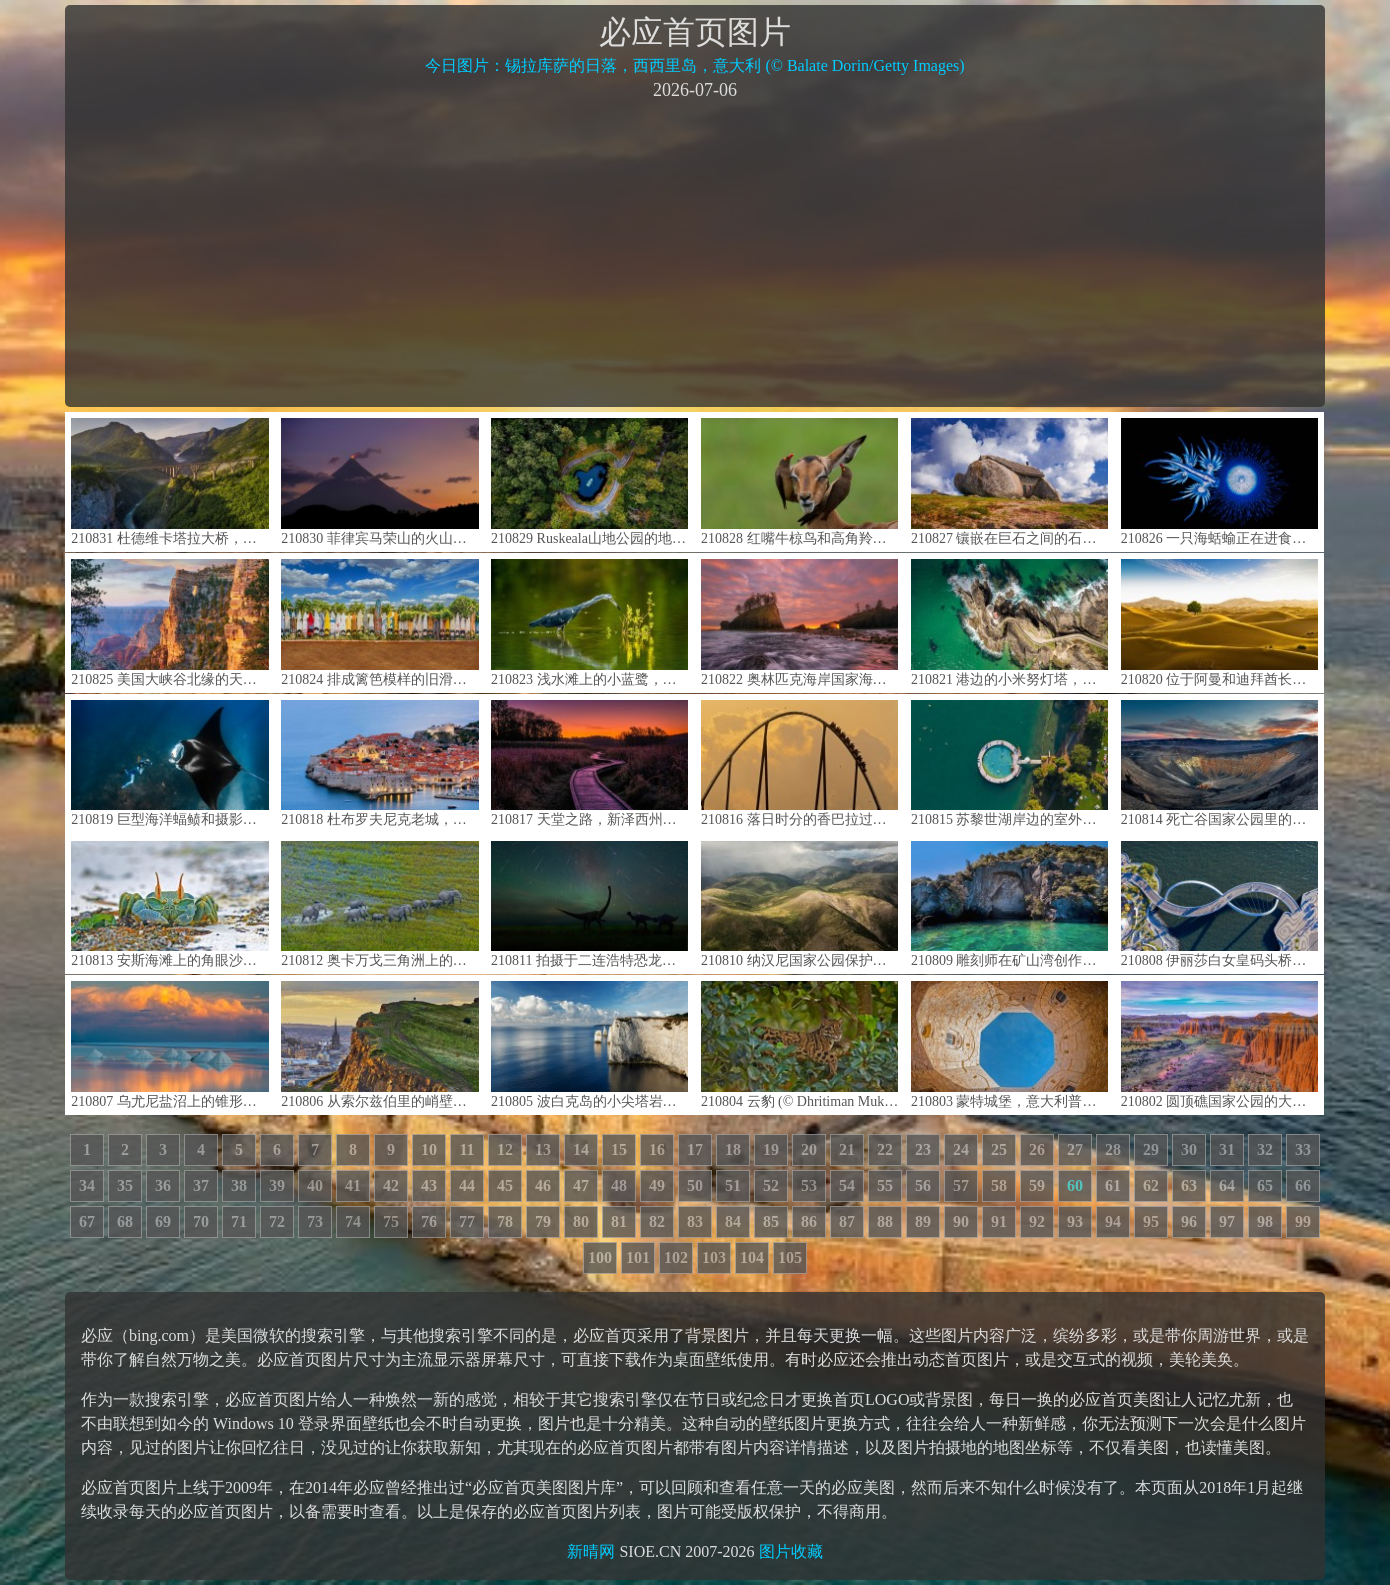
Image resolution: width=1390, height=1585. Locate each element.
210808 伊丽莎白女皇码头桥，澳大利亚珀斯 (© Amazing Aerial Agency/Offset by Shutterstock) (1219, 904)
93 (1075, 1221)
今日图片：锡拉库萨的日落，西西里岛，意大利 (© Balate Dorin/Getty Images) (694, 65)
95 (1151, 1221)
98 (1265, 1221)
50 (695, 1185)
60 (1075, 1185)
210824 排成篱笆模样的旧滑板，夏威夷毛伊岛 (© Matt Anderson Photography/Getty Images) (379, 622)
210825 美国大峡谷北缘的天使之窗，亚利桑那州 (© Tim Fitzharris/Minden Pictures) (169, 622)
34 (87, 1185)
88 (885, 1221)
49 (657, 1185)
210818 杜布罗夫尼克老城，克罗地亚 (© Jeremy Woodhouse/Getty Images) (379, 763)
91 (999, 1221)
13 (543, 1149)
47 (581, 1185)
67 (87, 1221)
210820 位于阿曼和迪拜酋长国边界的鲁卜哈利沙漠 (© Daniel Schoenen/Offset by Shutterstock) (1219, 622)
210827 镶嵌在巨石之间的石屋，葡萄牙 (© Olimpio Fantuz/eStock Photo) (1009, 481)
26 (1037, 1149)
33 (1303, 1149)
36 (163, 1185)
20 (809, 1149)
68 (125, 1221)
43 (429, 1185)
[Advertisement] (695, 252)
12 (505, 1149)
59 (1037, 1185)
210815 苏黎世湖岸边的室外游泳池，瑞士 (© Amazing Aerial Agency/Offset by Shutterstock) (1009, 763)
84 (733, 1221)
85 (771, 1221)
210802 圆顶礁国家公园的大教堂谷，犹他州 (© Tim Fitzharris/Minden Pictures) (1219, 1044)
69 (163, 1221)
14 (581, 1149)
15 (619, 1149)
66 (1303, 1185)
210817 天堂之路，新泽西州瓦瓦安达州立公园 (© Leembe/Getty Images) (589, 763)
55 (885, 1185)
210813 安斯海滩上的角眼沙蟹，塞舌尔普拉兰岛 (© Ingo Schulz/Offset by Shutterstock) (169, 904)
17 (695, 1149)
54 (847, 1185)
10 (429, 1149)
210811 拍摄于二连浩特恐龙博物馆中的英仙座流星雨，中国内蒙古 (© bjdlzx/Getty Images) (589, 904)
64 (1227, 1185)
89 (923, 1221)
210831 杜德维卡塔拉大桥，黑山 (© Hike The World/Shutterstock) (169, 481)
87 (847, 1221)
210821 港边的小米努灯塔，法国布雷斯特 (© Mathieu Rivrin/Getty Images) (1009, 622)
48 (619, 1185)
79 (543, 1221)
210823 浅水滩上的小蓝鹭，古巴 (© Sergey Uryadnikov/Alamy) (589, 622)
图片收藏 (791, 1551)
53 (809, 1185)
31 (1227, 1149)
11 (466, 1149)
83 (695, 1221)
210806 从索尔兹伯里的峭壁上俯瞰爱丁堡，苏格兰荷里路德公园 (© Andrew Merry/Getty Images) (379, 1044)
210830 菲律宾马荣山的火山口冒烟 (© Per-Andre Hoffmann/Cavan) (379, 481)
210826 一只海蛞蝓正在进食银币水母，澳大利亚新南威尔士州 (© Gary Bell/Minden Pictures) (1219, 481)
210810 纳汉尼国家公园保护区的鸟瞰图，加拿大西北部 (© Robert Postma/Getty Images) (799, 904)
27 (1075, 1149)
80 (581, 1221)
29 (1151, 1149)
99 (1303, 1221)
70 (201, 1221)
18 (733, 1149)
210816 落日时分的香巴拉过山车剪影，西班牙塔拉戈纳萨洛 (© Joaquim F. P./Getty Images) (799, 763)
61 (1113, 1185)
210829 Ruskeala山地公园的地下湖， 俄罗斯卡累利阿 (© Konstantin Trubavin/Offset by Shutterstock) (589, 481)
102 (676, 1257)
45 (505, 1185)
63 (1189, 1185)
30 (1189, 1149)
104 (752, 1257)
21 (847, 1149)
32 (1265, 1149)
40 (315, 1185)
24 (961, 1149)
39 (277, 1185)
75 (391, 1221)
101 (638, 1257)
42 (391, 1185)
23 (923, 1149)
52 (771, 1185)
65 (1265, 1185)
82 (657, 1221)
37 (201, 1185)
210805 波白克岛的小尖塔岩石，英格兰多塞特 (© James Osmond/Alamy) (589, 1044)
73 (315, 1221)
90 (961, 1221)
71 (239, 1221)
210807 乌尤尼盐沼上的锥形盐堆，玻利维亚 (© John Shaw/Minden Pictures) (169, 1044)
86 (809, 1221)
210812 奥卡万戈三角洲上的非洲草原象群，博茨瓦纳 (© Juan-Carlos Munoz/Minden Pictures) (379, 904)
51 (733, 1185)
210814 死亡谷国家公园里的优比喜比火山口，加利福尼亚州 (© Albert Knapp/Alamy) (1219, 763)
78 (505, 1221)
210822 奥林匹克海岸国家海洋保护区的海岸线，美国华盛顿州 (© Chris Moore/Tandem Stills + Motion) (799, 622)
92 (1037, 1221)
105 (790, 1257)
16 (657, 1149)
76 (429, 1221)
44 (467, 1185)
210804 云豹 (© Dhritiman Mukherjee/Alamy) (799, 1044)
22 (885, 1149)
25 (999, 1149)
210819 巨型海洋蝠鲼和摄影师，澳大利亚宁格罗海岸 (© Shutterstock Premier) (169, 763)
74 (353, 1221)
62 (1151, 1185)
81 (619, 1221)
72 (277, 1221)
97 (1227, 1221)
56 (923, 1185)
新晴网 (591, 1551)
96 (1189, 1221)
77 (467, 1221)
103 (714, 1257)
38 (239, 1185)
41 (353, 1185)
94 (1113, 1221)
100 (600, 1257)
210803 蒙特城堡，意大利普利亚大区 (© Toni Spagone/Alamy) (1009, 1044)
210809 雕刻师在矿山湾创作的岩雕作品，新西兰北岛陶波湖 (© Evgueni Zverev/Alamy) (1009, 904)
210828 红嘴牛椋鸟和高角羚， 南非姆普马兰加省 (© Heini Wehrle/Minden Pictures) (799, 481)
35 (125, 1185)
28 (1113, 1149)
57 (961, 1185)
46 (543, 1185)
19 (771, 1149)
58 (999, 1185)
